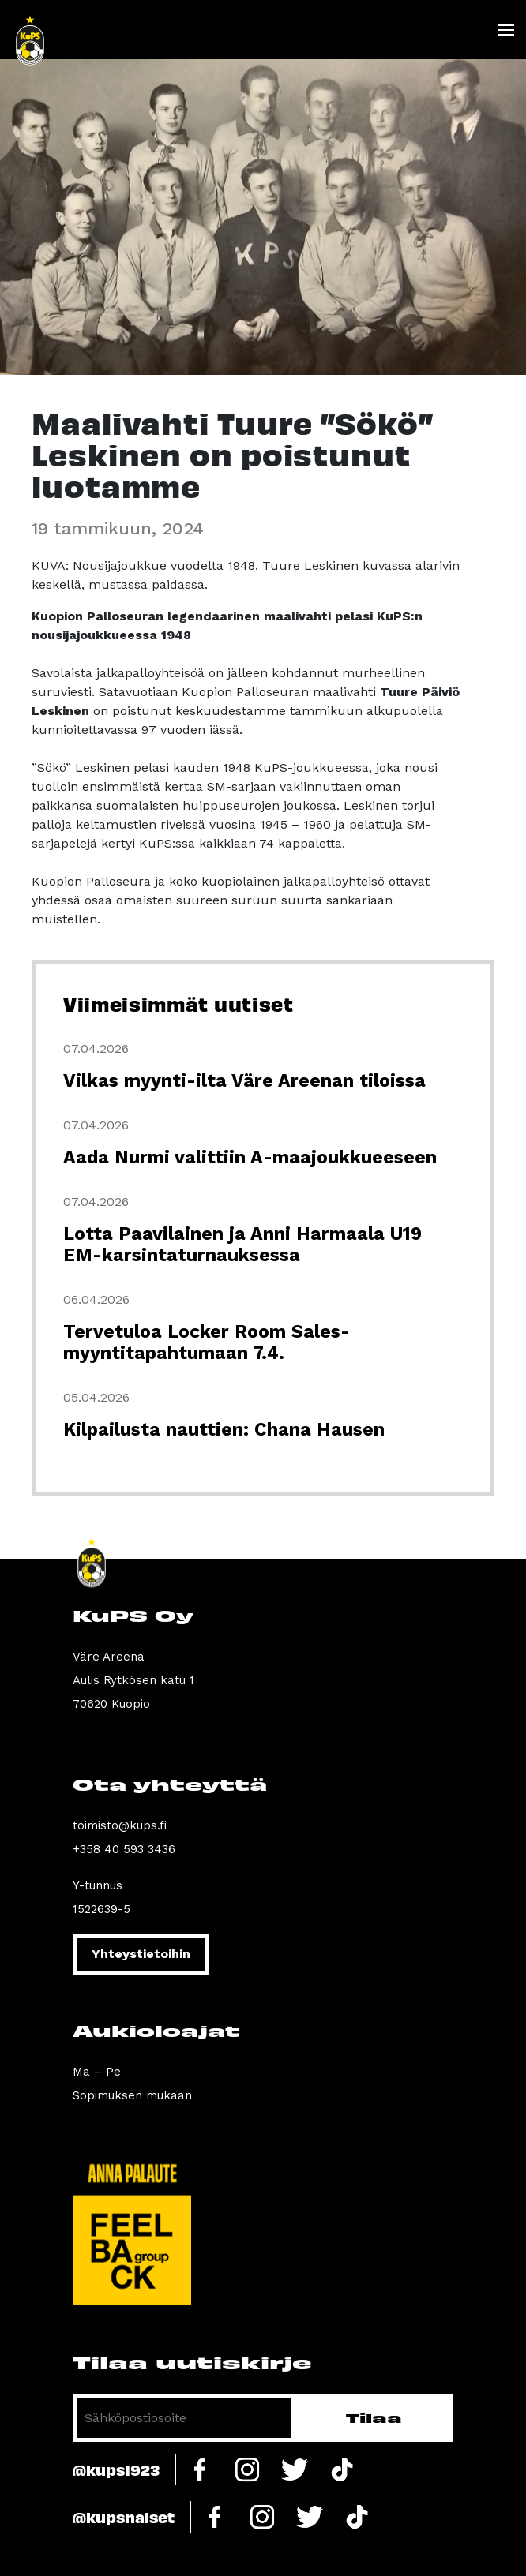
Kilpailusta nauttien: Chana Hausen (224, 1429)
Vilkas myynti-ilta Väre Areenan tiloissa (244, 1080)
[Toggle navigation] (505, 30)
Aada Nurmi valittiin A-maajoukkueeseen (250, 1157)
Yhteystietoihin (141, 1953)
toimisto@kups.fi (120, 1825)
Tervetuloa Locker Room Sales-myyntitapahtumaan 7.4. (206, 1342)
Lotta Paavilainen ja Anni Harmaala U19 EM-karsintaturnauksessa (242, 1244)
